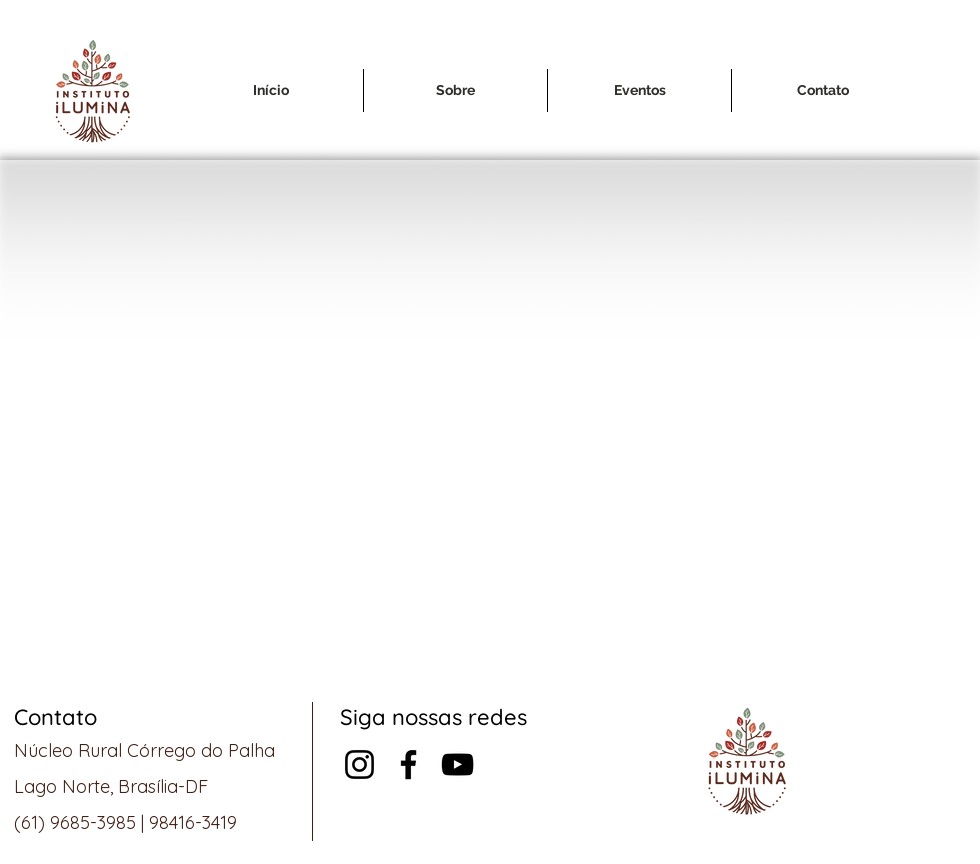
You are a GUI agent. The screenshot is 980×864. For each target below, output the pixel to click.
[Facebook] (408, 764)
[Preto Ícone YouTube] (457, 764)
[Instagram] (359, 764)
